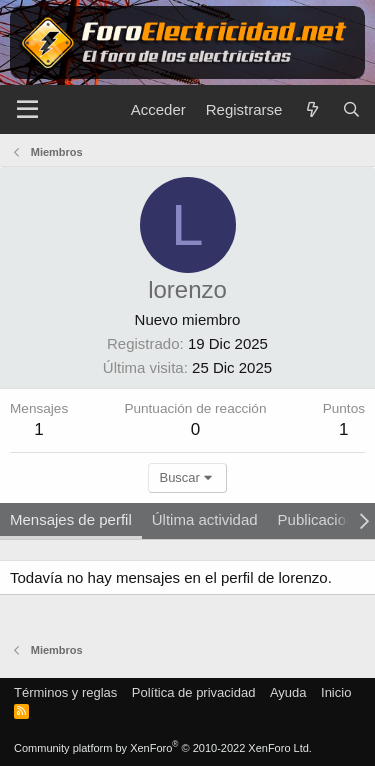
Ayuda (288, 692)
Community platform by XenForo (163, 748)
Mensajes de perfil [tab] (71, 519)
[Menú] (27, 110)
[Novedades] (311, 109)
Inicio (336, 692)
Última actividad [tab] (205, 519)
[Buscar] (351, 109)
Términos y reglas (65, 692)
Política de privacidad (194, 692)
